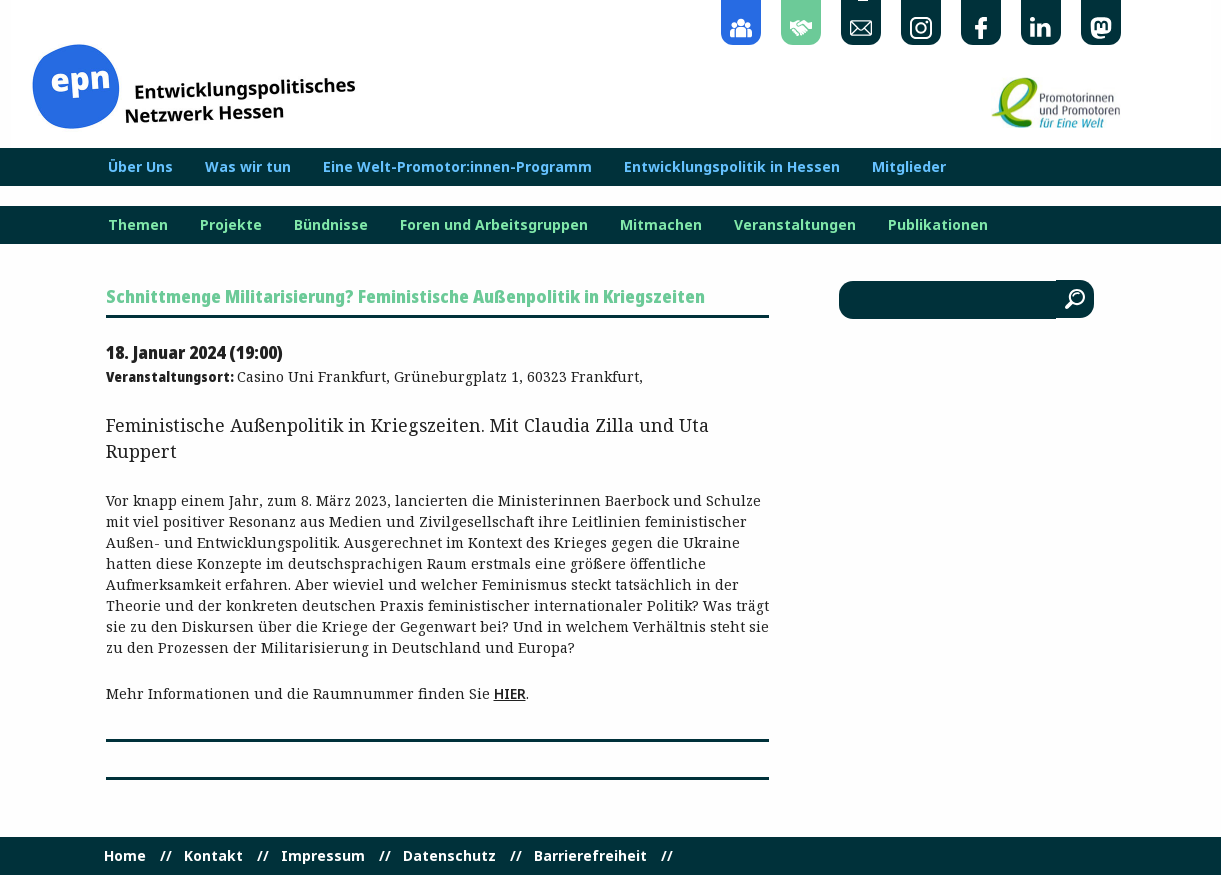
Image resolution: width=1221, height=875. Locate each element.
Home (125, 856)
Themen (138, 225)
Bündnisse (331, 225)
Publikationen (938, 225)
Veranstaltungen (795, 225)
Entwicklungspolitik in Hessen (732, 167)
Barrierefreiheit (590, 856)
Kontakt (213, 856)
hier (510, 693)
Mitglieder (909, 167)
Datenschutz (449, 856)
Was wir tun (248, 167)
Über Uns (140, 167)
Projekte (231, 225)
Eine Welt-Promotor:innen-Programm (457, 167)
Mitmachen (661, 225)
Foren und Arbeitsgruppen (494, 225)
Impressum (323, 856)
